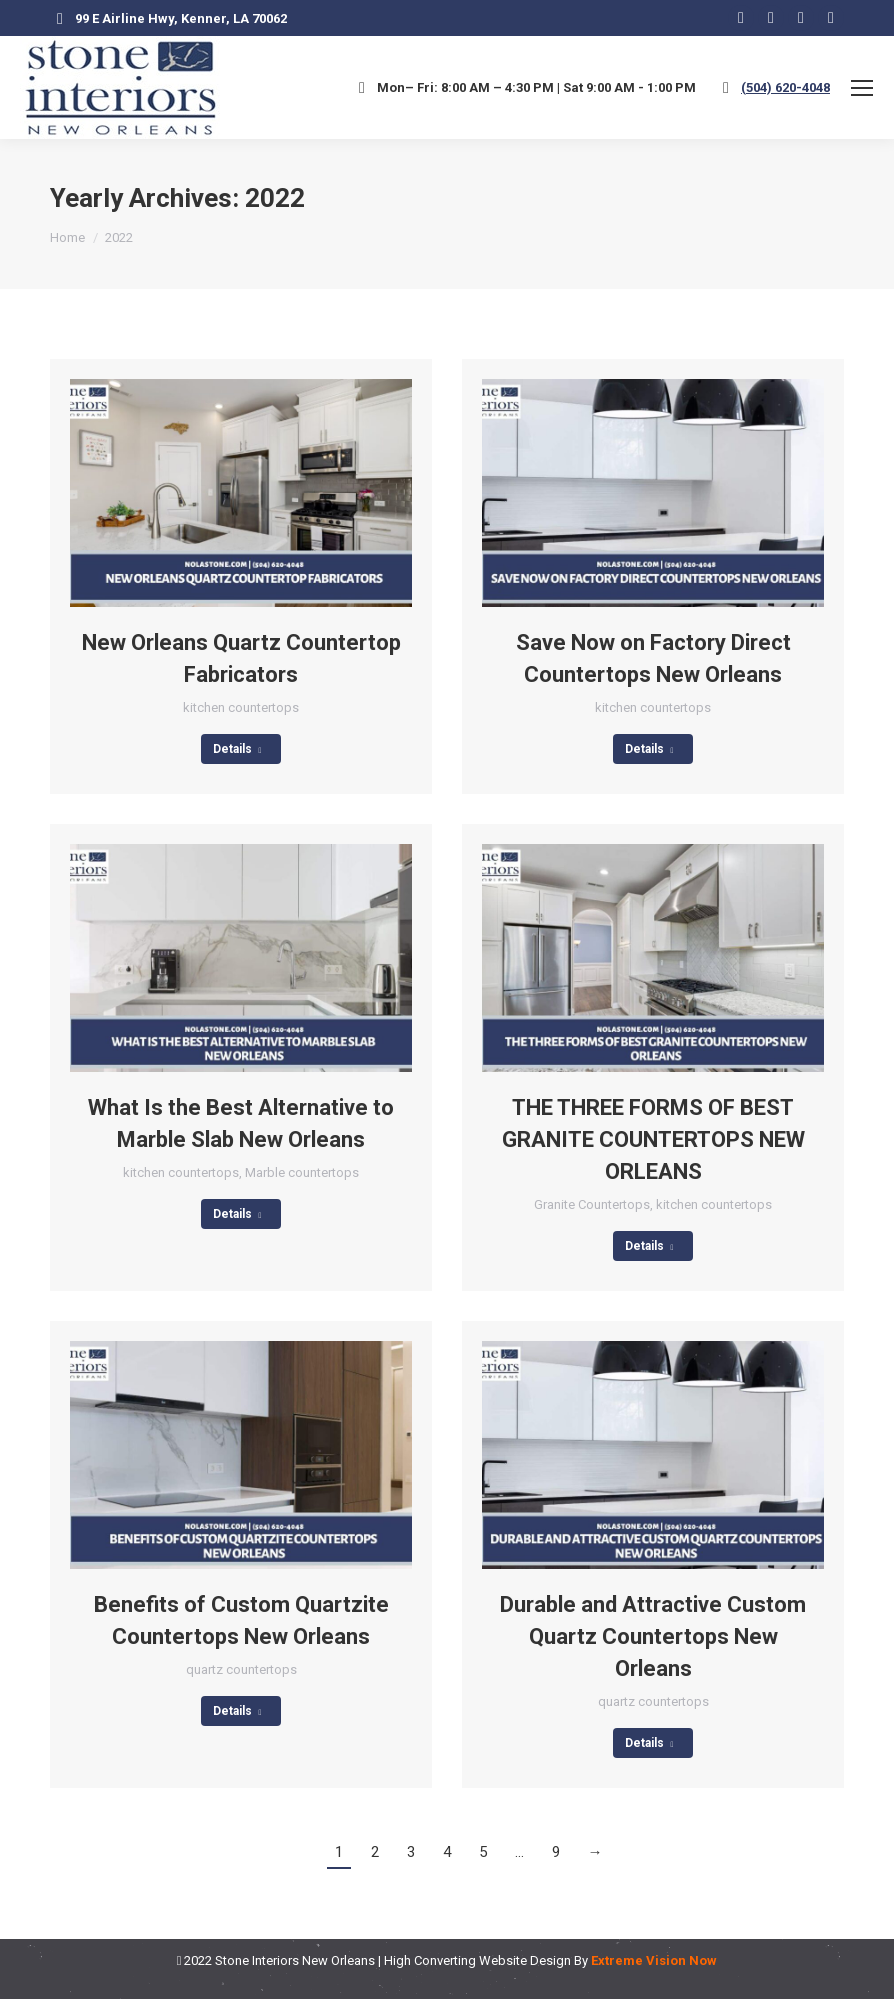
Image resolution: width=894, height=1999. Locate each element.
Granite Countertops (592, 1204)
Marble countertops (302, 1172)
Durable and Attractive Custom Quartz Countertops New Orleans (653, 1636)
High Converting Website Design (477, 1960)
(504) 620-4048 (785, 87)
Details (237, 749)
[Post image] (241, 493)
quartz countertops (241, 1669)
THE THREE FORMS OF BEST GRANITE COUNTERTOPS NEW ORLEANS (653, 1139)
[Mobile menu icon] (862, 88)
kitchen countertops (241, 707)
